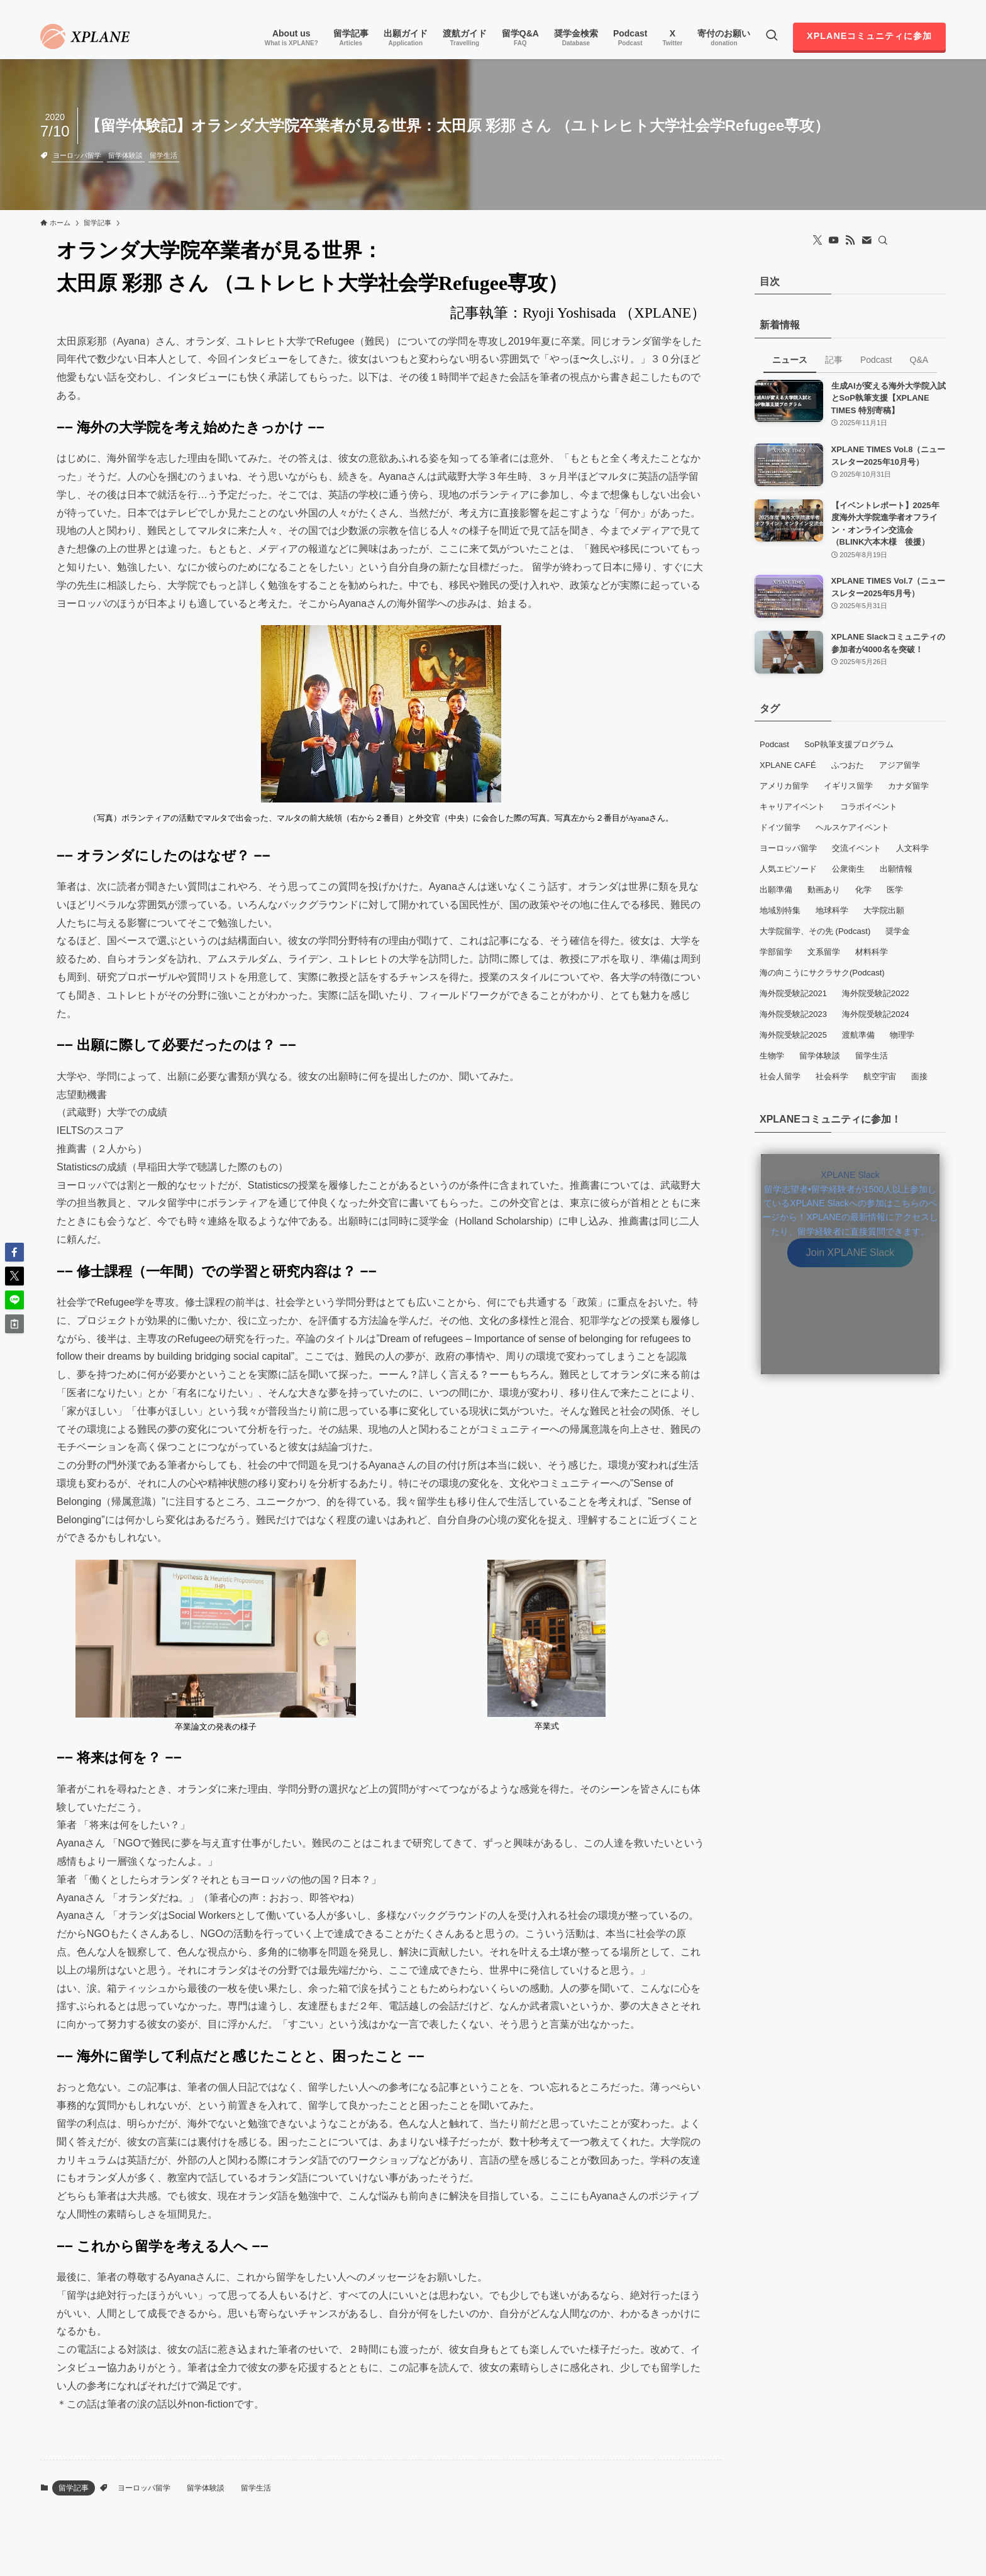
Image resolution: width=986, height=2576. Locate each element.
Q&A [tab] (919, 360)
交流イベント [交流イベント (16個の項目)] (856, 848)
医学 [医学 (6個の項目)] (895, 889)
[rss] (921, 7)
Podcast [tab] (876, 360)
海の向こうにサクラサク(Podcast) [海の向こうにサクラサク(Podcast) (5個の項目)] (822, 972)
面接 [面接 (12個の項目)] (919, 1076)
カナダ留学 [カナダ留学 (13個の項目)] (908, 786)
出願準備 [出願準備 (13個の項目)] (776, 889)
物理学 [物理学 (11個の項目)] (902, 1035)
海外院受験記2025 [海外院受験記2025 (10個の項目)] (793, 1035)
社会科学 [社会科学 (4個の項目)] (832, 1076)
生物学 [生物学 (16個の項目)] (772, 1055)
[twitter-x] (888, 7)
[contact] (937, 7)
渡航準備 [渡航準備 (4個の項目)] (858, 1035)
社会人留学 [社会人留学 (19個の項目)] (780, 1076)
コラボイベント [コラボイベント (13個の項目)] (868, 806)
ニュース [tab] (789, 360)
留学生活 (163, 155)
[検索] (883, 240)
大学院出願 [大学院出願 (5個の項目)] (883, 910)
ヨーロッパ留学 (77, 155)
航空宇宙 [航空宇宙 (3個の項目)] (879, 1076)
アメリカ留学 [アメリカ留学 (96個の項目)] (784, 786)
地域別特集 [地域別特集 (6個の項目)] (780, 910)
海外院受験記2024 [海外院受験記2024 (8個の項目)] (875, 1014)
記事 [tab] (834, 360)
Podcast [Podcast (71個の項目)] (774, 744)
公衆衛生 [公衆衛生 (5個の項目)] (848, 869)
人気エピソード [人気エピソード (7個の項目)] (788, 869)
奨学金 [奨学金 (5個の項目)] (897, 931)
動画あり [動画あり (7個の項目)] (823, 889)
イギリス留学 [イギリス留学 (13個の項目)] (848, 786)
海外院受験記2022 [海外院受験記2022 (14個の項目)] (875, 993)
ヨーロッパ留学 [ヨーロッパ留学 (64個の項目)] (788, 848)
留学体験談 (125, 155)
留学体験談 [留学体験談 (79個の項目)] (819, 1055)
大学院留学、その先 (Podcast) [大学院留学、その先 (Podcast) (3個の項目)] (815, 931)
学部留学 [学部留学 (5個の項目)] (776, 952)
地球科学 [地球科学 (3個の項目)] (832, 910)
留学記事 (73, 2488)
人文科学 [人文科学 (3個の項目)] (912, 848)
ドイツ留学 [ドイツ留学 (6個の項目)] (780, 827)
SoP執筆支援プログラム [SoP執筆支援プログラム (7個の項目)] (849, 744)
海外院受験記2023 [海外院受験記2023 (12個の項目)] (793, 1014)
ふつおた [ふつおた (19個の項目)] (847, 765)
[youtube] (905, 7)
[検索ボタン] (771, 36)
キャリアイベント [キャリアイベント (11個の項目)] (792, 806)
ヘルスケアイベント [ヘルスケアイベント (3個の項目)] (852, 827)
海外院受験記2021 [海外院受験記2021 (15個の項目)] (793, 993)
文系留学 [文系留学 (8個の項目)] (823, 952)
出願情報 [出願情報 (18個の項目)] (896, 869)
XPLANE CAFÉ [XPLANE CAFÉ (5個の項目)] (788, 765)
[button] (14, 1252)
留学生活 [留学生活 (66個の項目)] (871, 1055)
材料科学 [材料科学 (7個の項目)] (871, 952)
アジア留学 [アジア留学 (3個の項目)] (899, 765)
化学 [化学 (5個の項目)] (863, 889)
